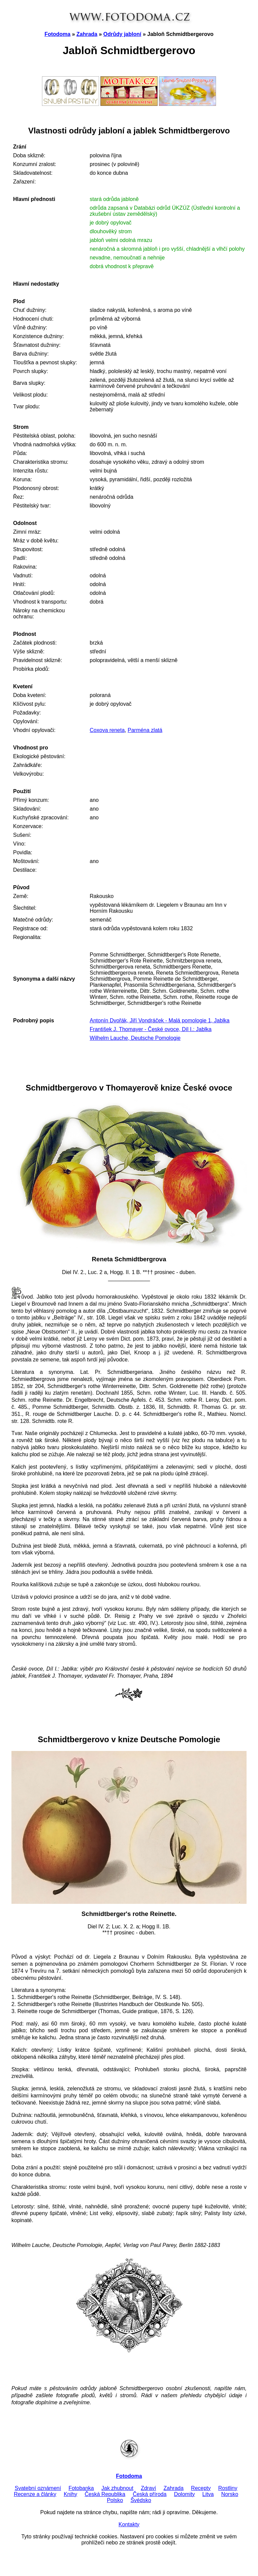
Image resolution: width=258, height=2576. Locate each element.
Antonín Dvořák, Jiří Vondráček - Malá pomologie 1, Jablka (159, 1020)
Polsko (115, 2500)
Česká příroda (150, 2494)
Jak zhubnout (117, 2488)
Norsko (229, 2494)
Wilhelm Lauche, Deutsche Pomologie (135, 1038)
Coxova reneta (107, 730)
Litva (208, 2494)
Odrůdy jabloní (122, 34)
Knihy (70, 2494)
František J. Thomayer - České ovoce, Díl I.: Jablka (151, 1029)
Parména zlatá (145, 730)
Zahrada (87, 34)
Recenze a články (35, 2494)
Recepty (201, 2488)
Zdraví (148, 2488)
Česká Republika (105, 2494)
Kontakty (129, 2524)
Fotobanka (81, 2488)
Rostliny (228, 2488)
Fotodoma (57, 34)
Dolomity (184, 2494)
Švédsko (140, 2500)
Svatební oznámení (38, 2488)
